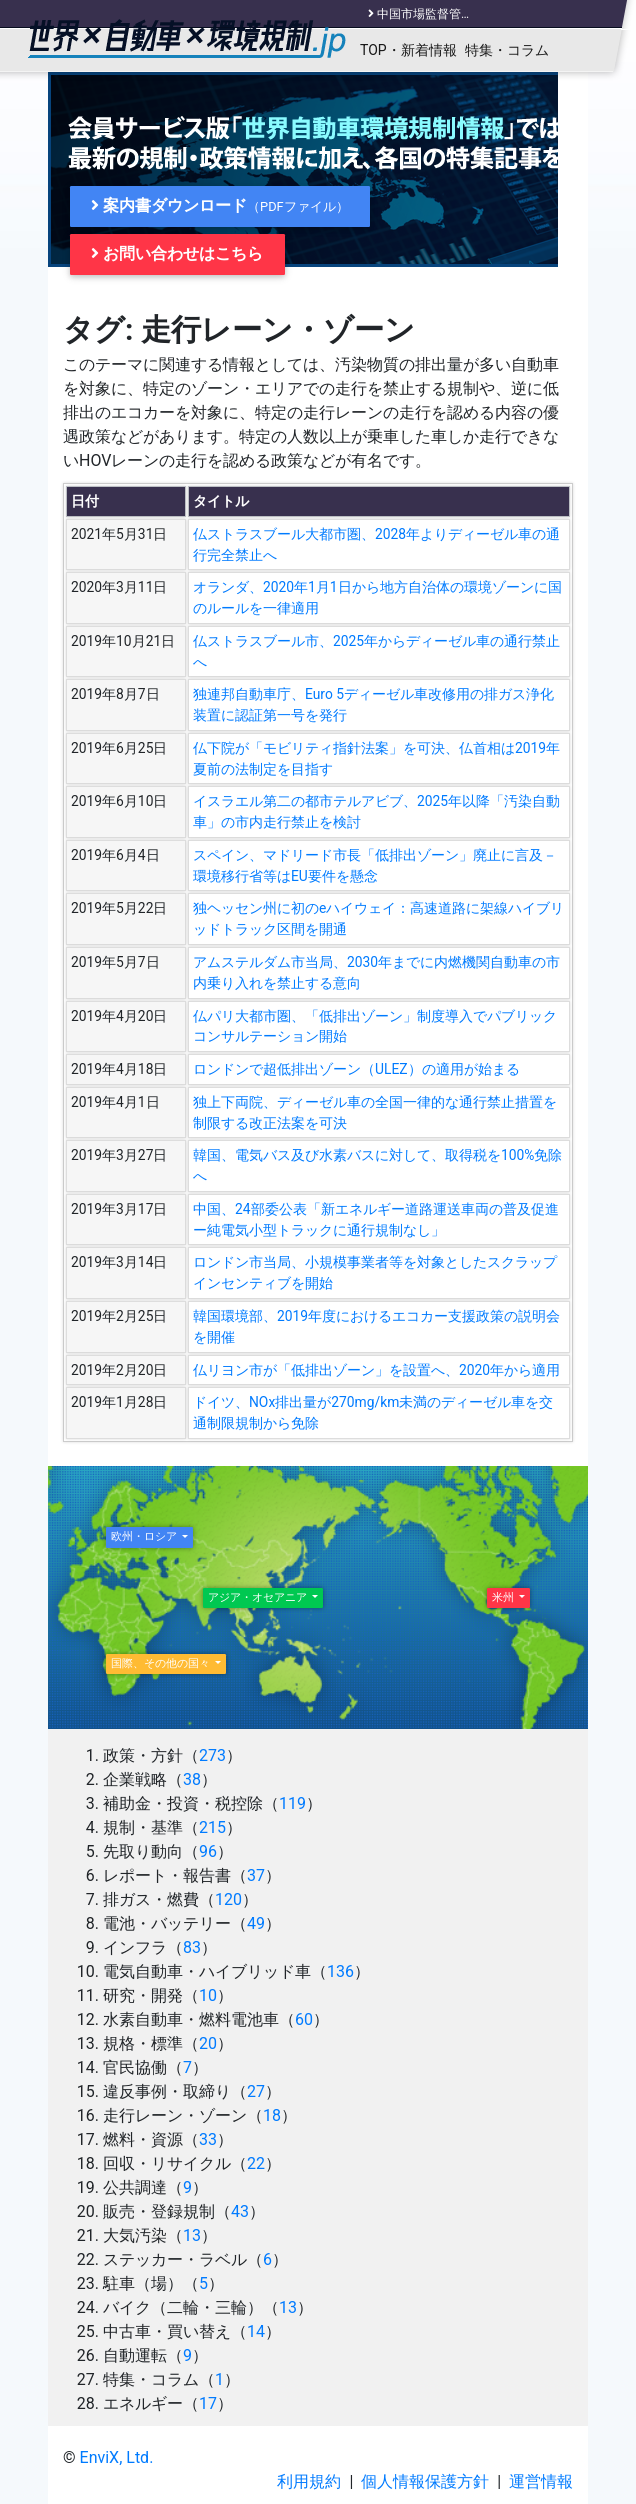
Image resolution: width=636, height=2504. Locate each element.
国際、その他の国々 (162, 1663)
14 (256, 2331)
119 (292, 1803)
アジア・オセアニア (259, 1597)
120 (228, 1899)
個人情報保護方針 (425, 2481)
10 (208, 1995)
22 (256, 2163)
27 (256, 2091)
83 (192, 1947)
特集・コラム (507, 50)
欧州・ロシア (145, 1536)
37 (256, 1875)
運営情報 (541, 2481)
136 (340, 1971)
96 (208, 1851)
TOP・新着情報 (408, 50)
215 (212, 1827)
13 (192, 2235)
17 (208, 2403)
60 (304, 2019)
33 (208, 2139)
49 (256, 1923)
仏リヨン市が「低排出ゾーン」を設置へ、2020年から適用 (376, 1370)
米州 (504, 1597)
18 (272, 2115)
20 (208, 2043)
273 (212, 1755)
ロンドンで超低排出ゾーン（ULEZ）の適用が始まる (356, 1069)
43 (240, 2211)
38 (192, 1779)
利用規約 (309, 2481)
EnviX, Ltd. (117, 2457)
